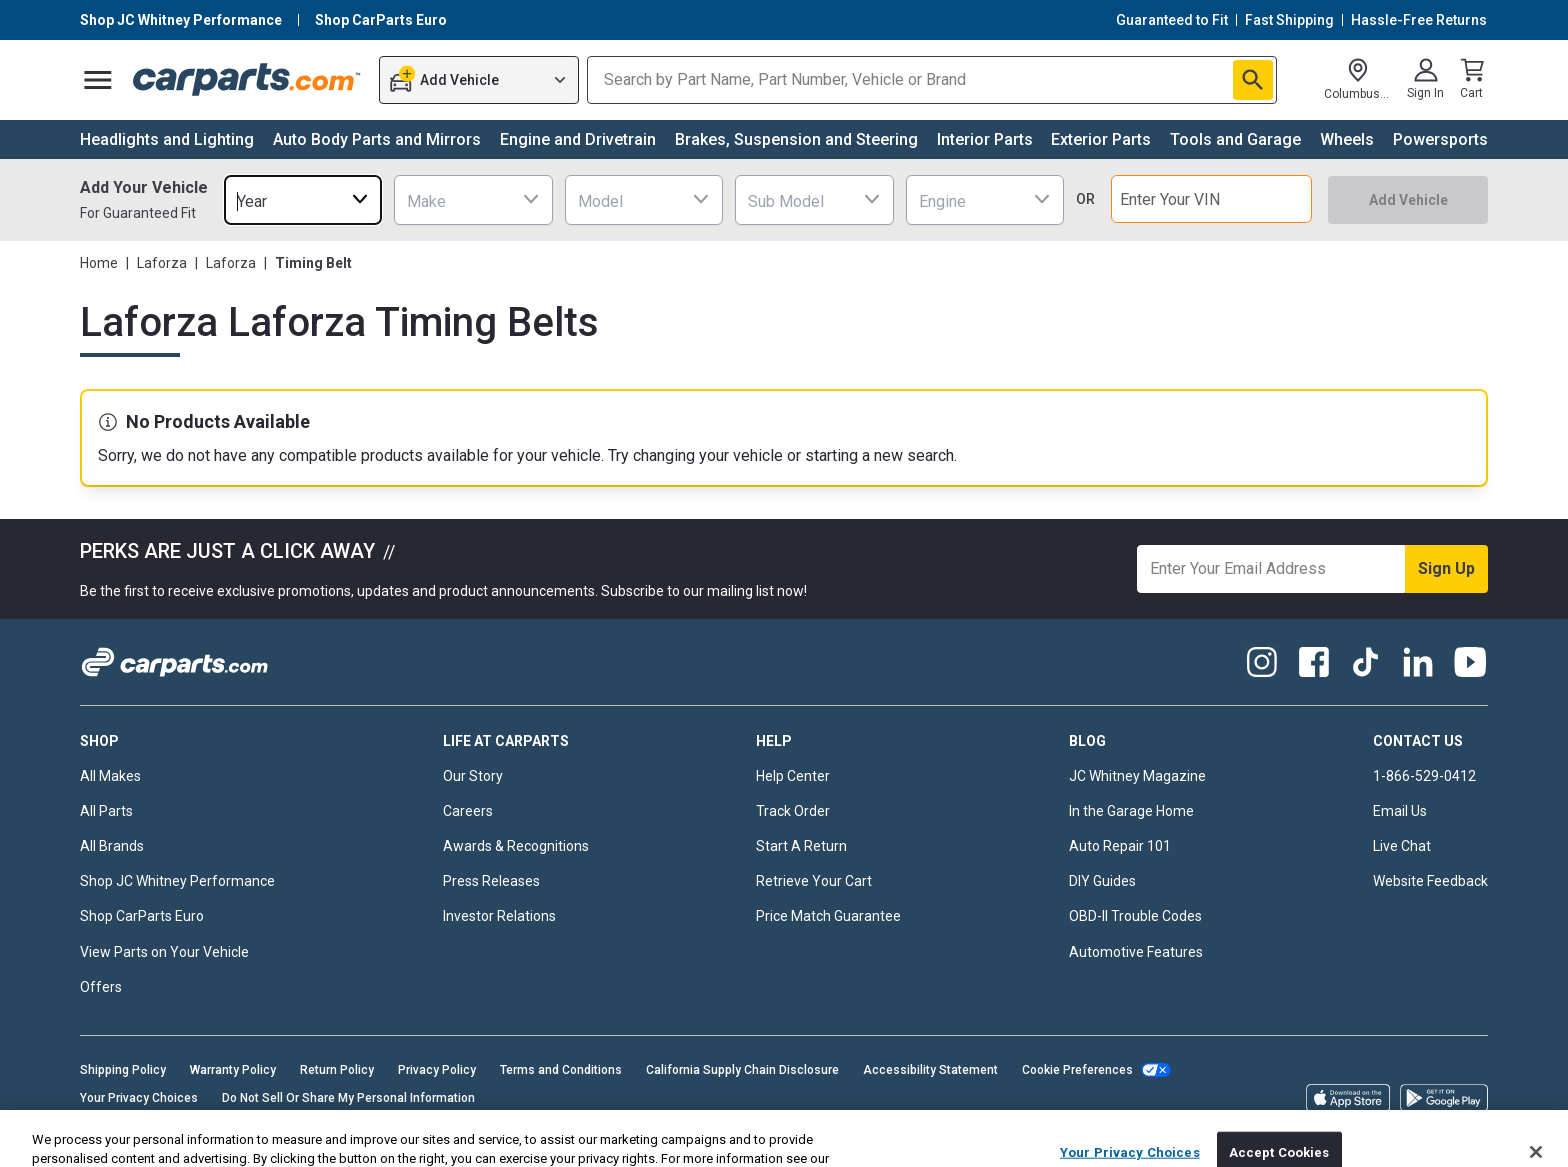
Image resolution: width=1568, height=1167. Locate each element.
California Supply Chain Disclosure (742, 1070)
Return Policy (337, 1070)
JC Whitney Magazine (1137, 776)
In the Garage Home (1131, 811)
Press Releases (491, 881)
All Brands (112, 846)
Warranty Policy (233, 1070)
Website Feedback (1430, 881)
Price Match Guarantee (828, 916)
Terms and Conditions (561, 1070)
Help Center (793, 776)
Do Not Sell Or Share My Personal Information (348, 1098)
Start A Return (801, 846)
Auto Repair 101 (1120, 846)
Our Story (473, 776)
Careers (468, 811)
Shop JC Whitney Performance (177, 881)
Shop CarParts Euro (142, 916)
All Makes (110, 776)
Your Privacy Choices (139, 1098)
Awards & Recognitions (516, 846)
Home (99, 263)
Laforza (162, 263)
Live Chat (1402, 846)
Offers (101, 987)
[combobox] (303, 199)
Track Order (793, 811)
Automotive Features (1136, 952)
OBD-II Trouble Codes (1135, 916)
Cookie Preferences (1077, 1070)
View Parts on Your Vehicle (164, 952)
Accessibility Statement (930, 1070)
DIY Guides (1102, 881)
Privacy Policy (437, 1070)
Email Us (1400, 811)
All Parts (106, 811)
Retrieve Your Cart (814, 881)
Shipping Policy (123, 1070)
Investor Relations (499, 916)
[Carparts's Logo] (247, 80)
